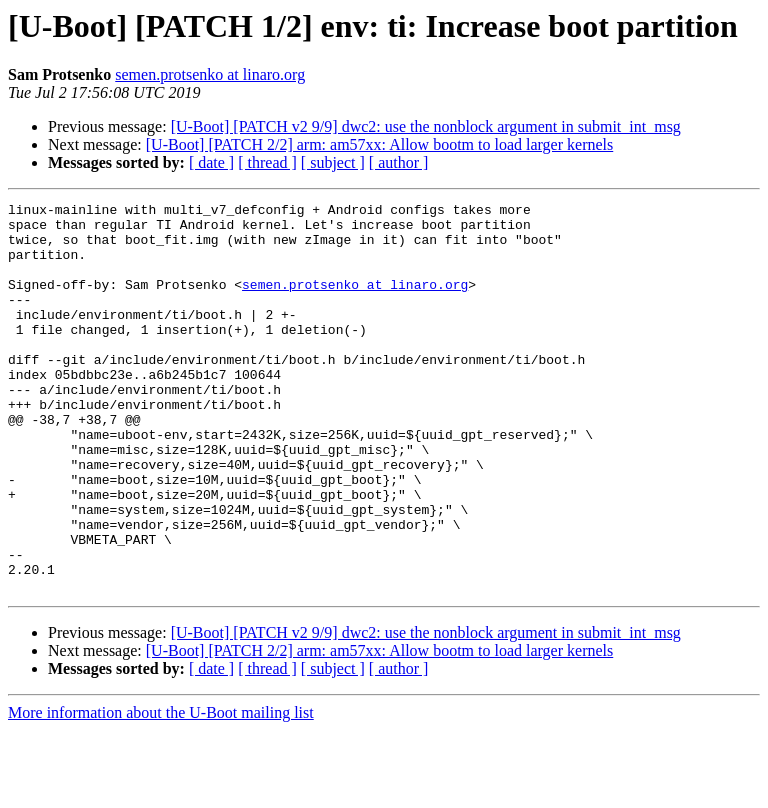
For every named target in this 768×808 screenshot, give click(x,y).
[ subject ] (333, 162)
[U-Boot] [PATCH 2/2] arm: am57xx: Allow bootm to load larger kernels (380, 144)
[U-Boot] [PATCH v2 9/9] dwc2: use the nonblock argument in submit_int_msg (426, 126)
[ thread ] (267, 162)
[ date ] (211, 162)
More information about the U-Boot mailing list (161, 790)
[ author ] (399, 162)
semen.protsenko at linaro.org (210, 74)
